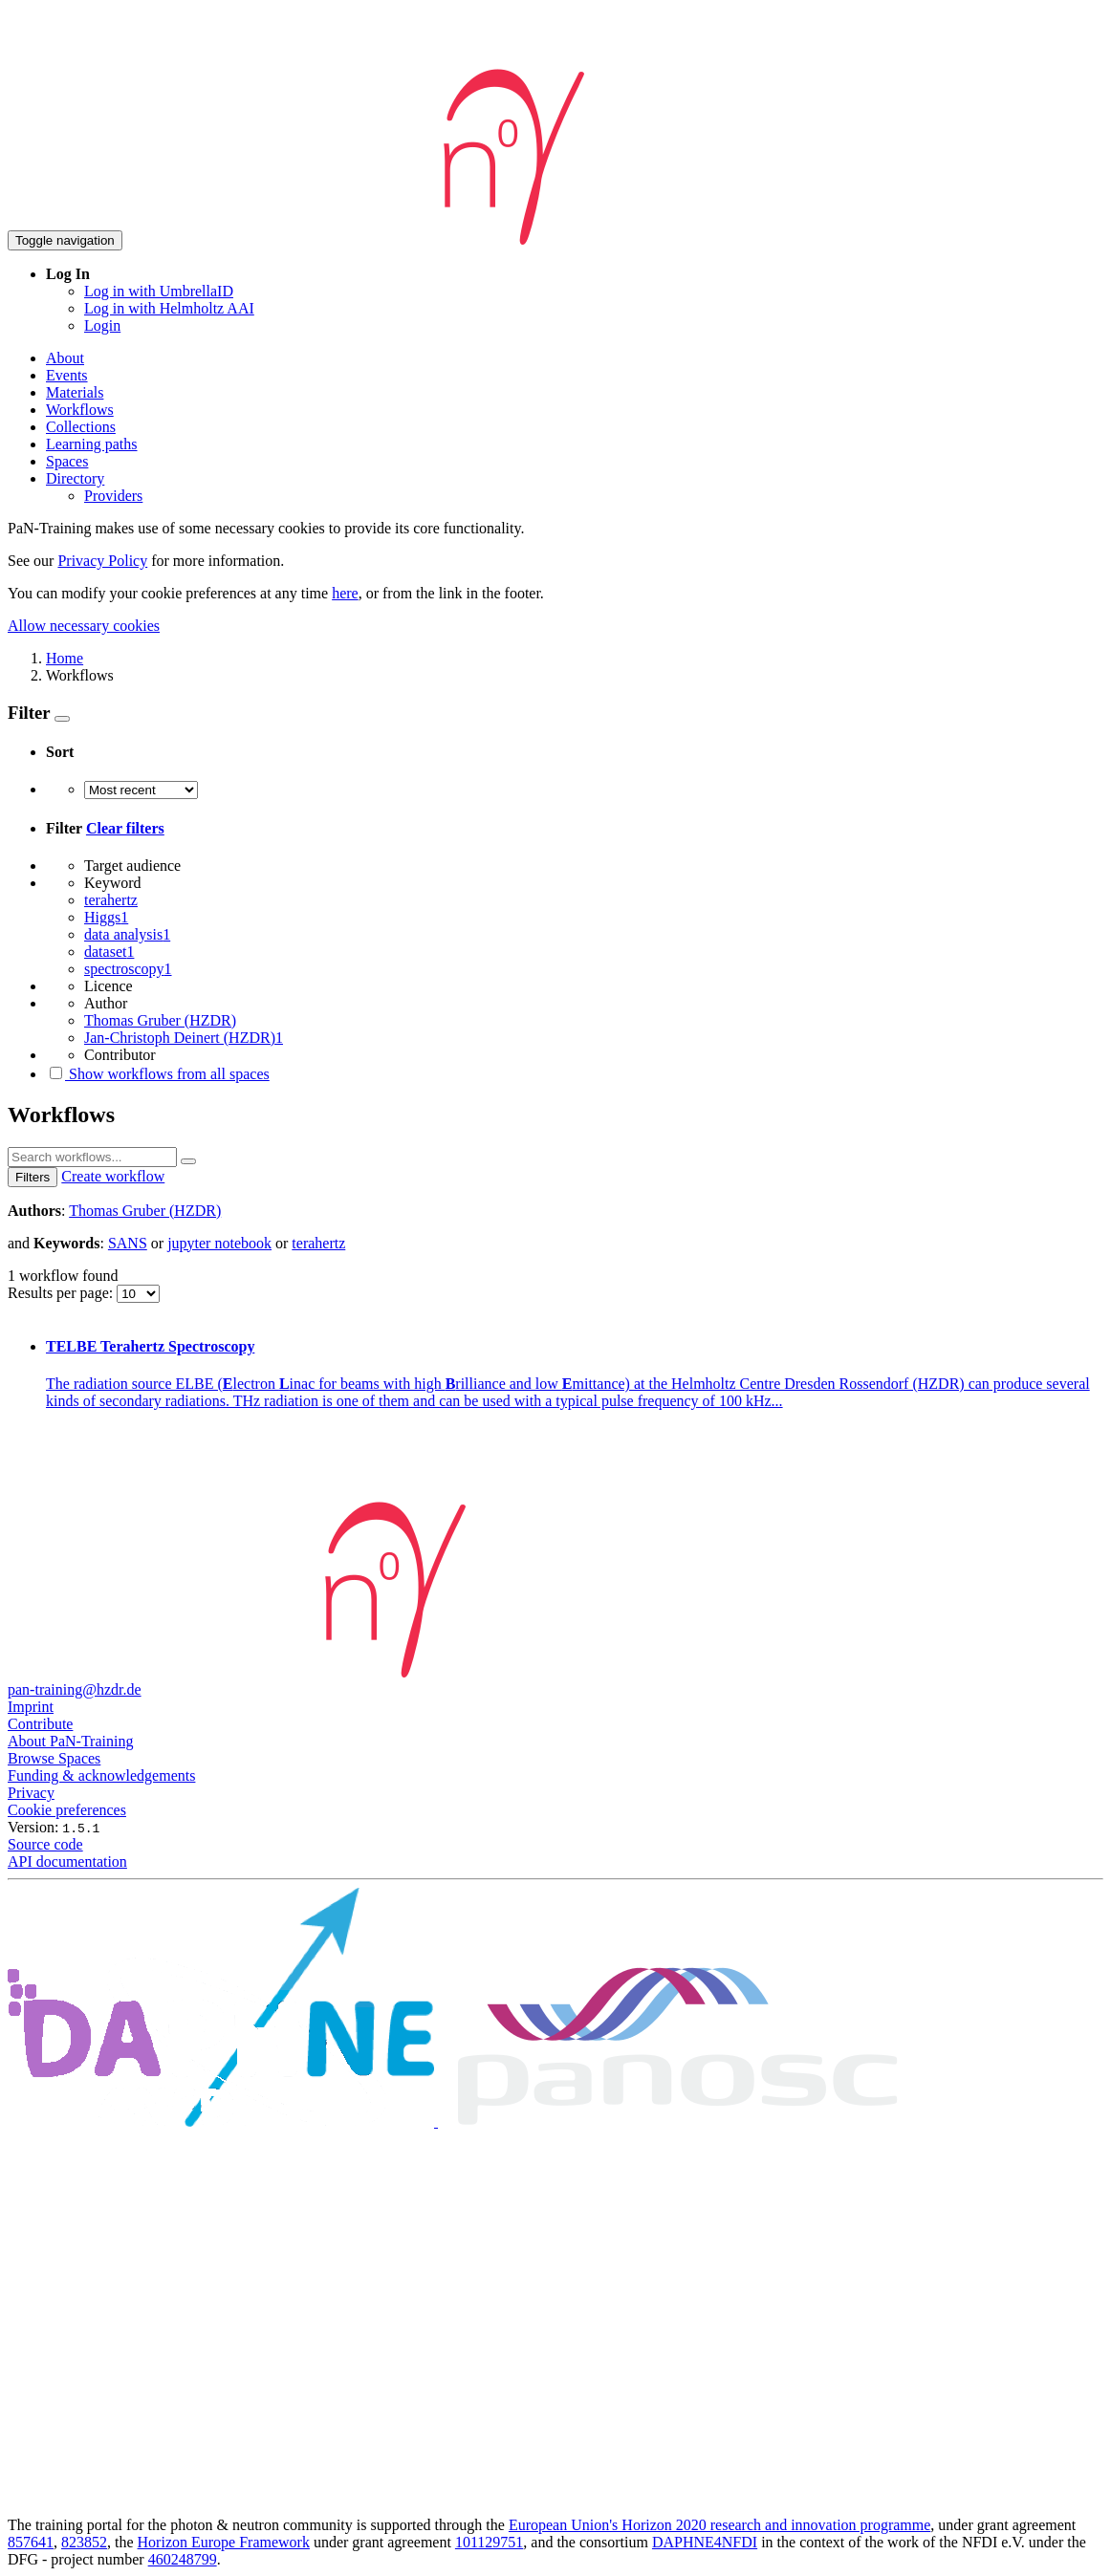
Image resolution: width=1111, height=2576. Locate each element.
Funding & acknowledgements (101, 1775)
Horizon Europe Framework (224, 2542)
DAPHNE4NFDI (704, 2542)
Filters (32, 1177)
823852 (84, 2542)
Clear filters (125, 828)
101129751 (489, 2542)
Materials (74, 392)
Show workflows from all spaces (158, 1074)
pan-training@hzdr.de (75, 1689)
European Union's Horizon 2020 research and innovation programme (719, 2525)
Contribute (40, 1724)
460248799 (182, 2559)
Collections (81, 427)
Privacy (31, 1793)
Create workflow (112, 1176)
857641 (31, 2542)
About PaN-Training (70, 1741)
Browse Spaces (54, 1758)
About (65, 358)
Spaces (67, 461)
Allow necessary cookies (84, 625)
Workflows (80, 409)
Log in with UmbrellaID (158, 291)
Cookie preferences (67, 1810)
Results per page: (62, 1293)
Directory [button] (75, 478)
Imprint (31, 1707)
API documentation (67, 1861)
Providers (113, 495)
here (345, 593)
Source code (45, 1844)
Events (67, 375)
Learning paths (92, 444)
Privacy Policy (102, 560)
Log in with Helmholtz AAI (169, 308)
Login (102, 325)
